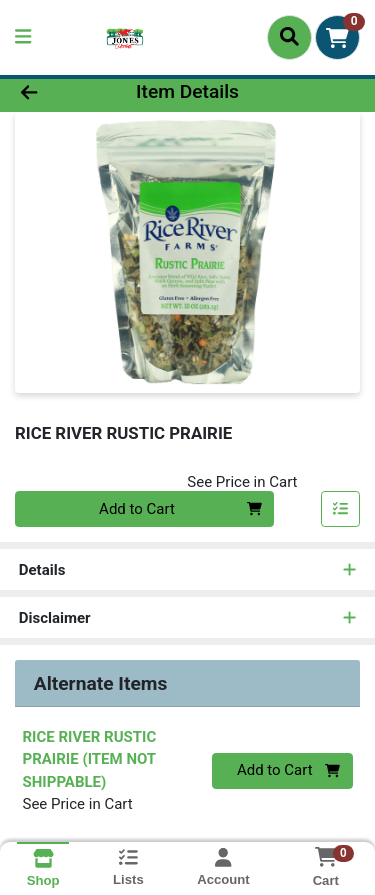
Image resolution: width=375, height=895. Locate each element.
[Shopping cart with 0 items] (337, 37)
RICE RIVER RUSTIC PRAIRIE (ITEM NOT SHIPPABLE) (90, 759)
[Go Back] (58, 92)
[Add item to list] (341, 509)
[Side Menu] (23, 37)
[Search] (289, 37)
